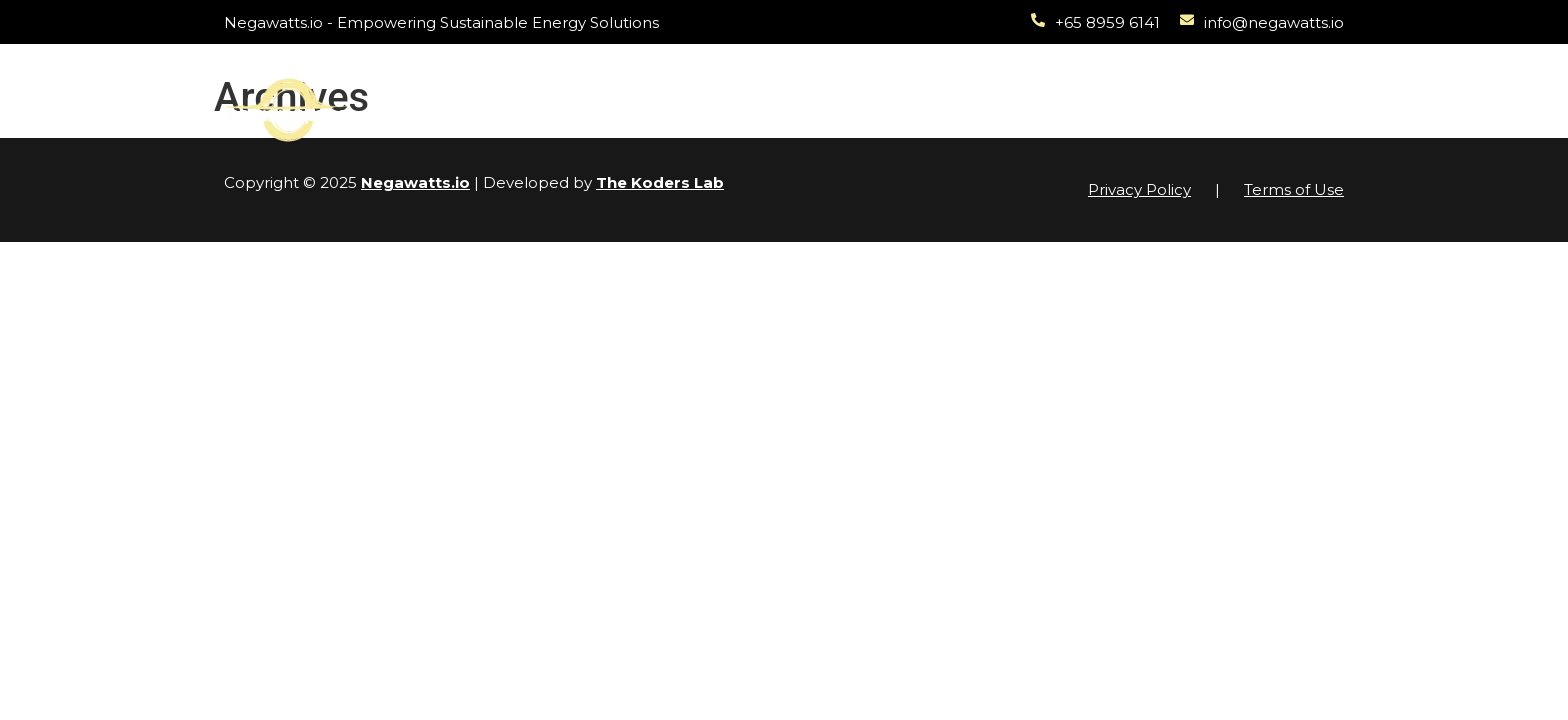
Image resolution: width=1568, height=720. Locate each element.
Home (508, 86)
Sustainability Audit (877, 86)
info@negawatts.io (1274, 22)
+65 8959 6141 (1107, 22)
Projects (727, 87)
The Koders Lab (660, 182)
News (1109, 86)
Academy (1021, 86)
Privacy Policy (1139, 189)
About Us (1197, 86)
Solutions (608, 87)
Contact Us (1190, 132)
